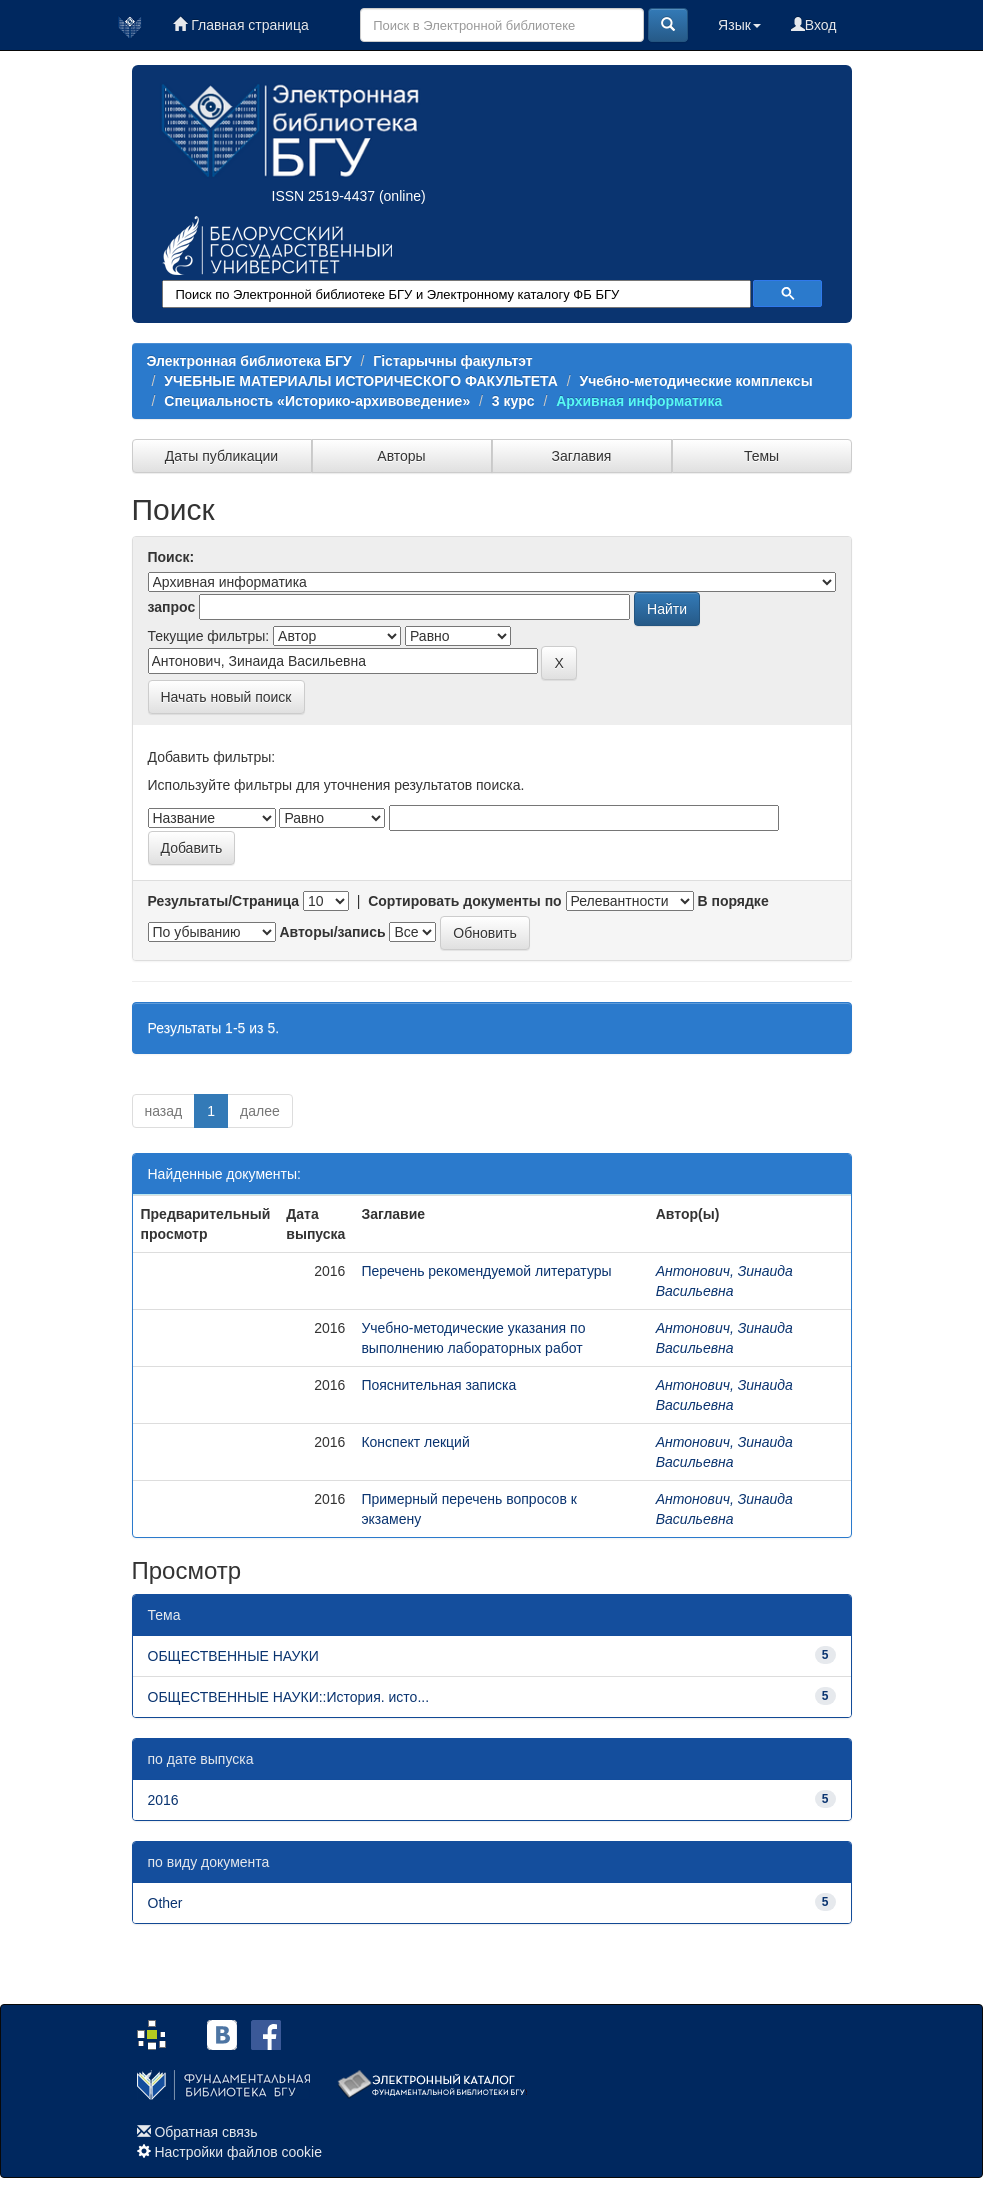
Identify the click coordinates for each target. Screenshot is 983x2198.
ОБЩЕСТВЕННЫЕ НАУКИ (233, 1656)
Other (165, 1903)
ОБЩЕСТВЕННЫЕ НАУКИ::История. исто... (289, 1697)
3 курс (513, 401)
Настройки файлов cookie (238, 2152)
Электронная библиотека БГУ (249, 361)
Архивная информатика (639, 401)
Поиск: (171, 557)
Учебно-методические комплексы (696, 381)
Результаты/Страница (224, 901)
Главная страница (240, 25)
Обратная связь (205, 2132)
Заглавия (582, 456)
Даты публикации (221, 456)
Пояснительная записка (438, 1385)
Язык (739, 25)
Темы (761, 456)
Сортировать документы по (465, 901)
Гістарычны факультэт (452, 361)
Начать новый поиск (226, 697)
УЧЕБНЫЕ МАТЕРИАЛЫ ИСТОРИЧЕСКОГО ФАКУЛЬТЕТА (361, 381)
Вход (814, 25)
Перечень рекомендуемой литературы (486, 1271)
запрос (172, 607)
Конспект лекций (415, 1442)
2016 (163, 1800)
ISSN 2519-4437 (324, 196)
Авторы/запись (332, 932)
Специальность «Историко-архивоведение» (317, 401)
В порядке (732, 901)
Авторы (401, 456)
